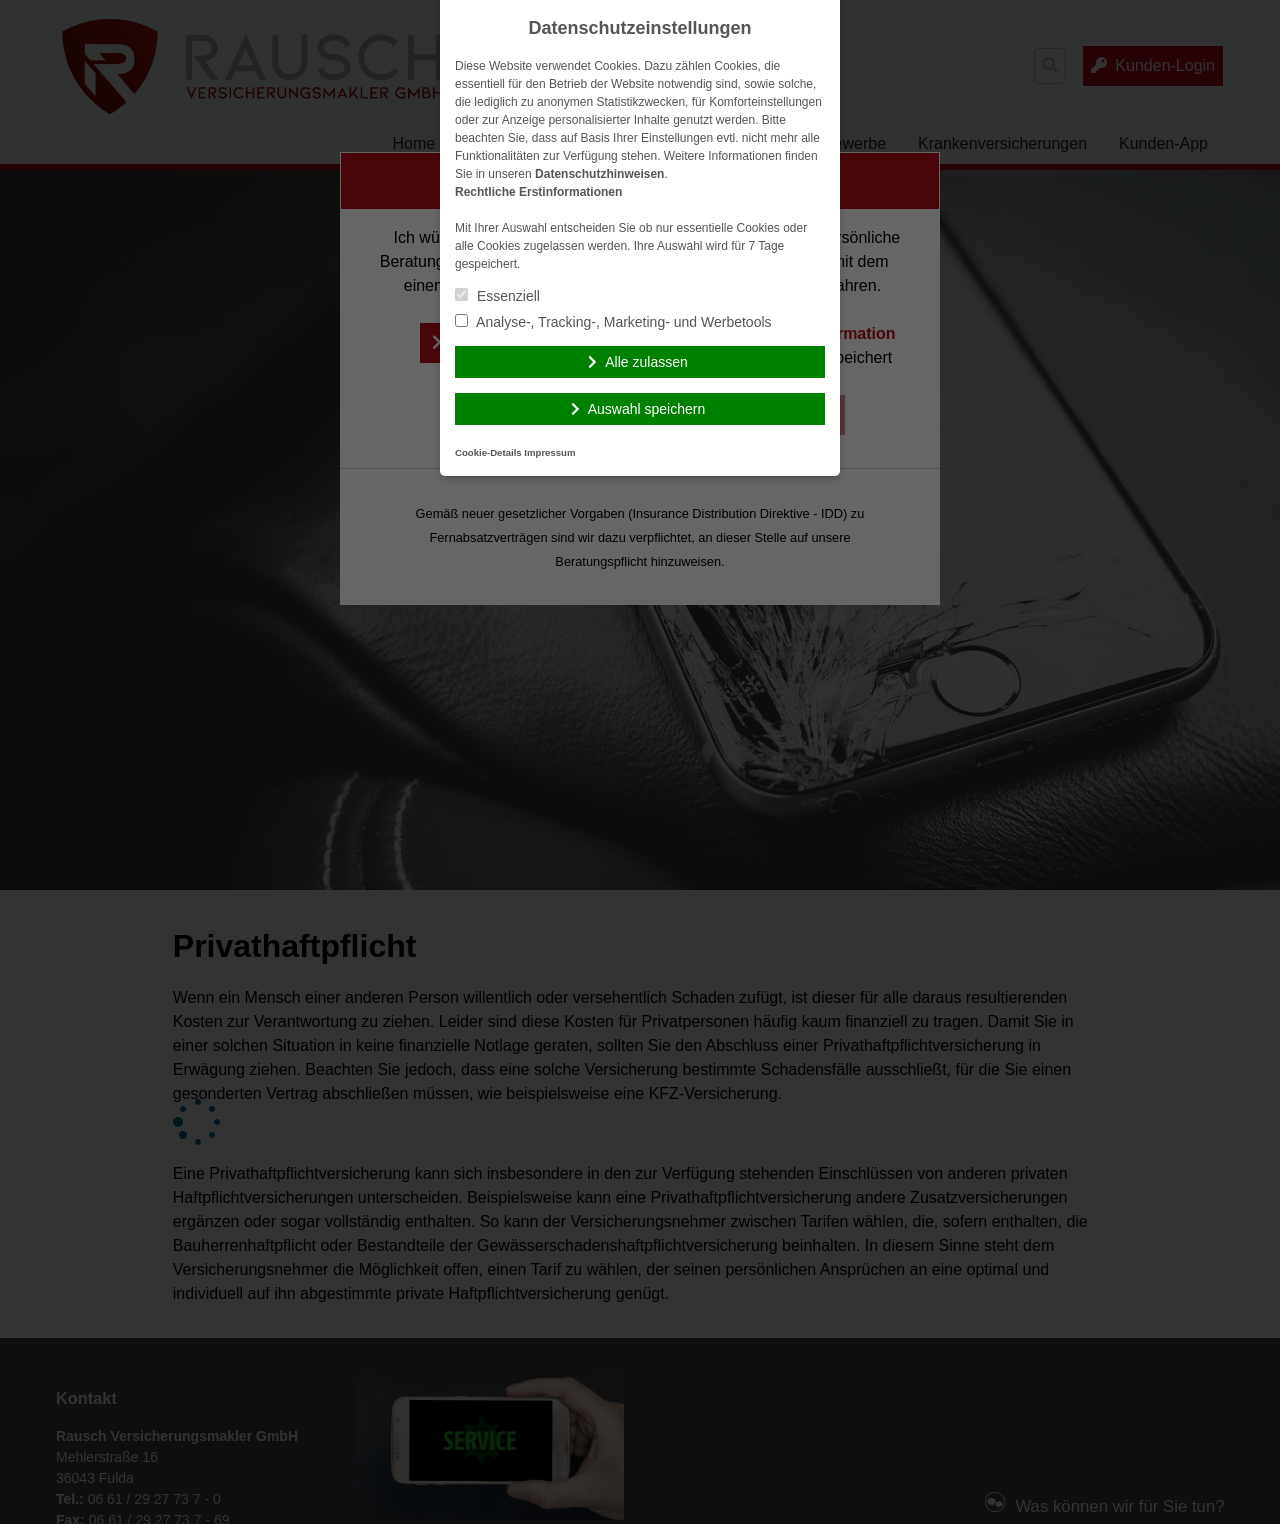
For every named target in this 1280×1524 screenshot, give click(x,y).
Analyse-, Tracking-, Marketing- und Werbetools (613, 322)
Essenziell (497, 296)
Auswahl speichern (647, 409)
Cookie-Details (488, 452)
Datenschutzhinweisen (599, 174)
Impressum (549, 452)
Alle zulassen (646, 362)
